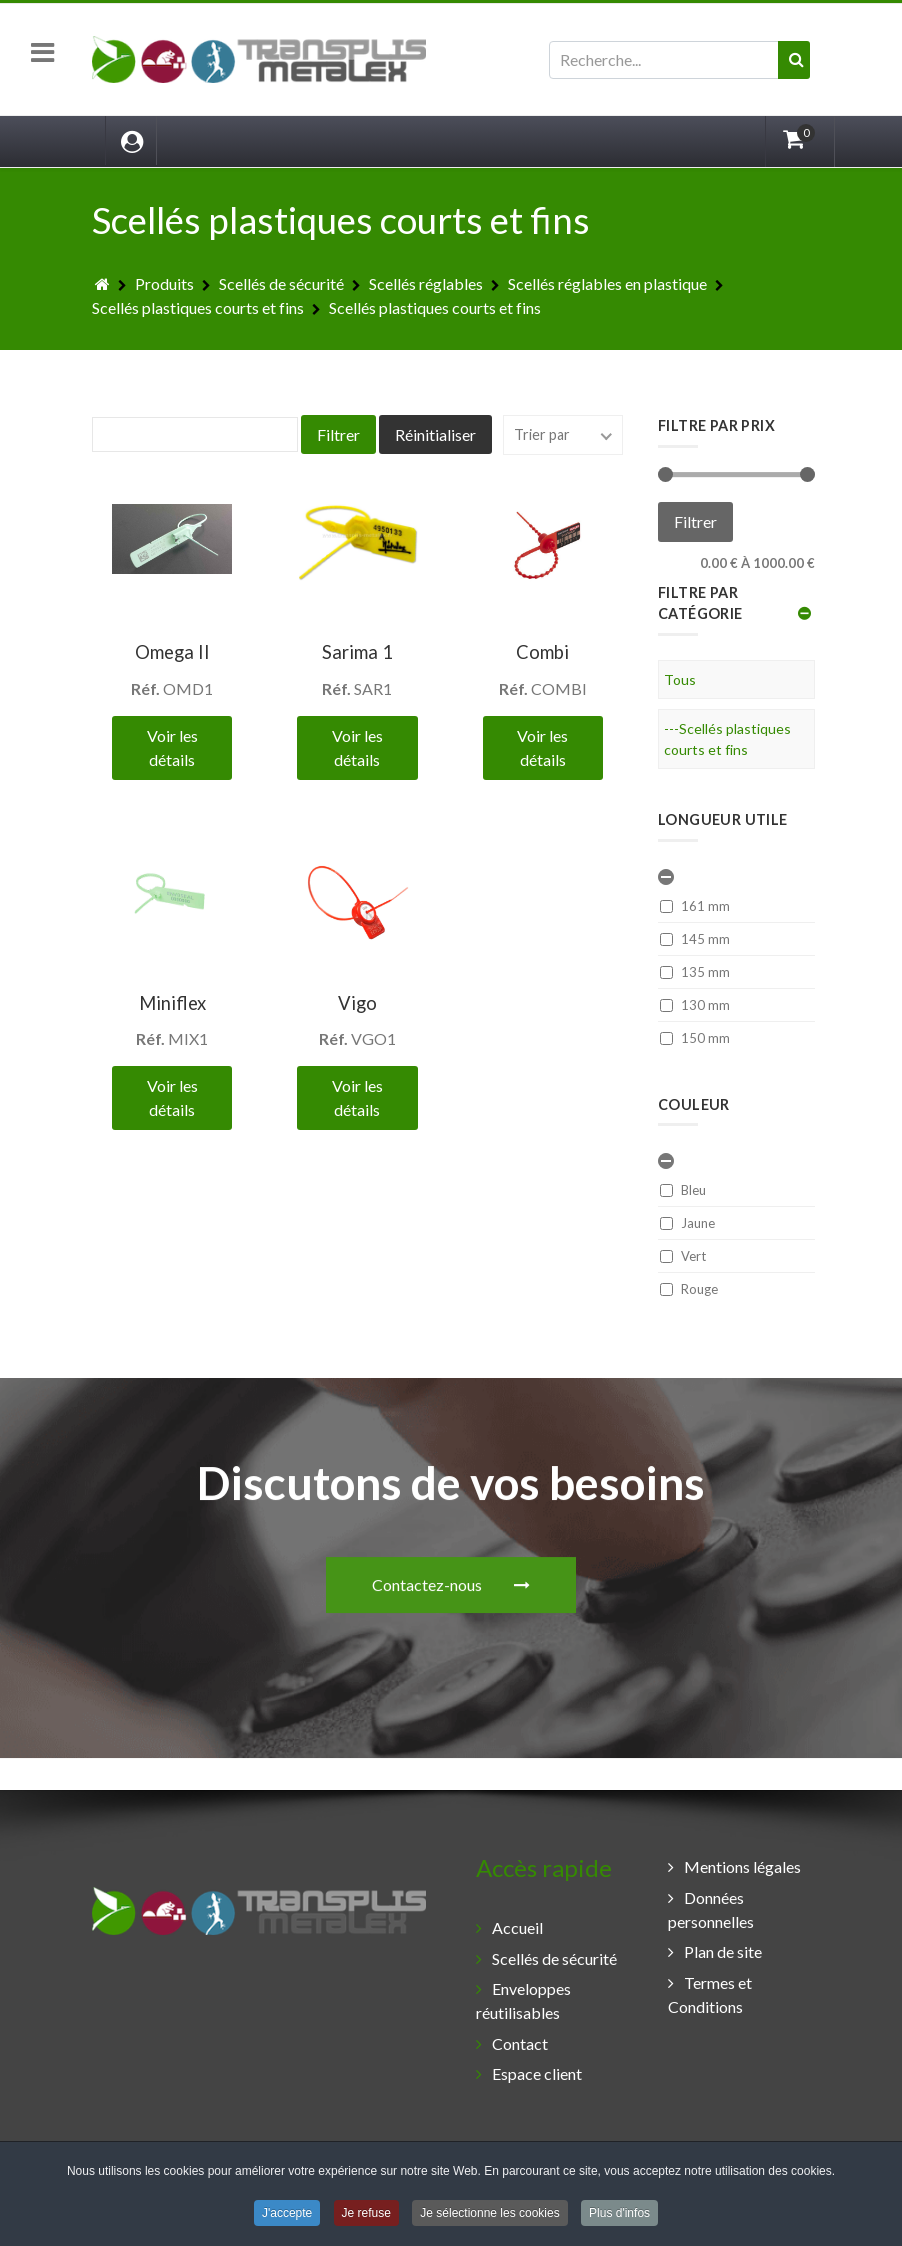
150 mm (695, 1038)
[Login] (131, 140)
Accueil (517, 1927)
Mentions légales (742, 1866)
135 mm (695, 972)
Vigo (357, 1003)
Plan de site (723, 1951)
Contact (520, 2043)
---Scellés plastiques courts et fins (727, 739)
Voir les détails (172, 747)
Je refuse (366, 2215)
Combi (542, 652)
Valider (802, 78)
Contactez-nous (451, 1377)
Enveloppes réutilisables (523, 2000)
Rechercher (549, 41)
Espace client (537, 2073)
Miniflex (172, 1003)
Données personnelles (711, 1909)
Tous (680, 679)
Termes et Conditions (710, 1994)
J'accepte (287, 2215)
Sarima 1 (357, 652)
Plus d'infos (619, 2215)
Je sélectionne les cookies (489, 2215)
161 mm (695, 906)
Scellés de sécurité (554, 1958)
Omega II (172, 652)
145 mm (695, 939)
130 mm (695, 1005)
